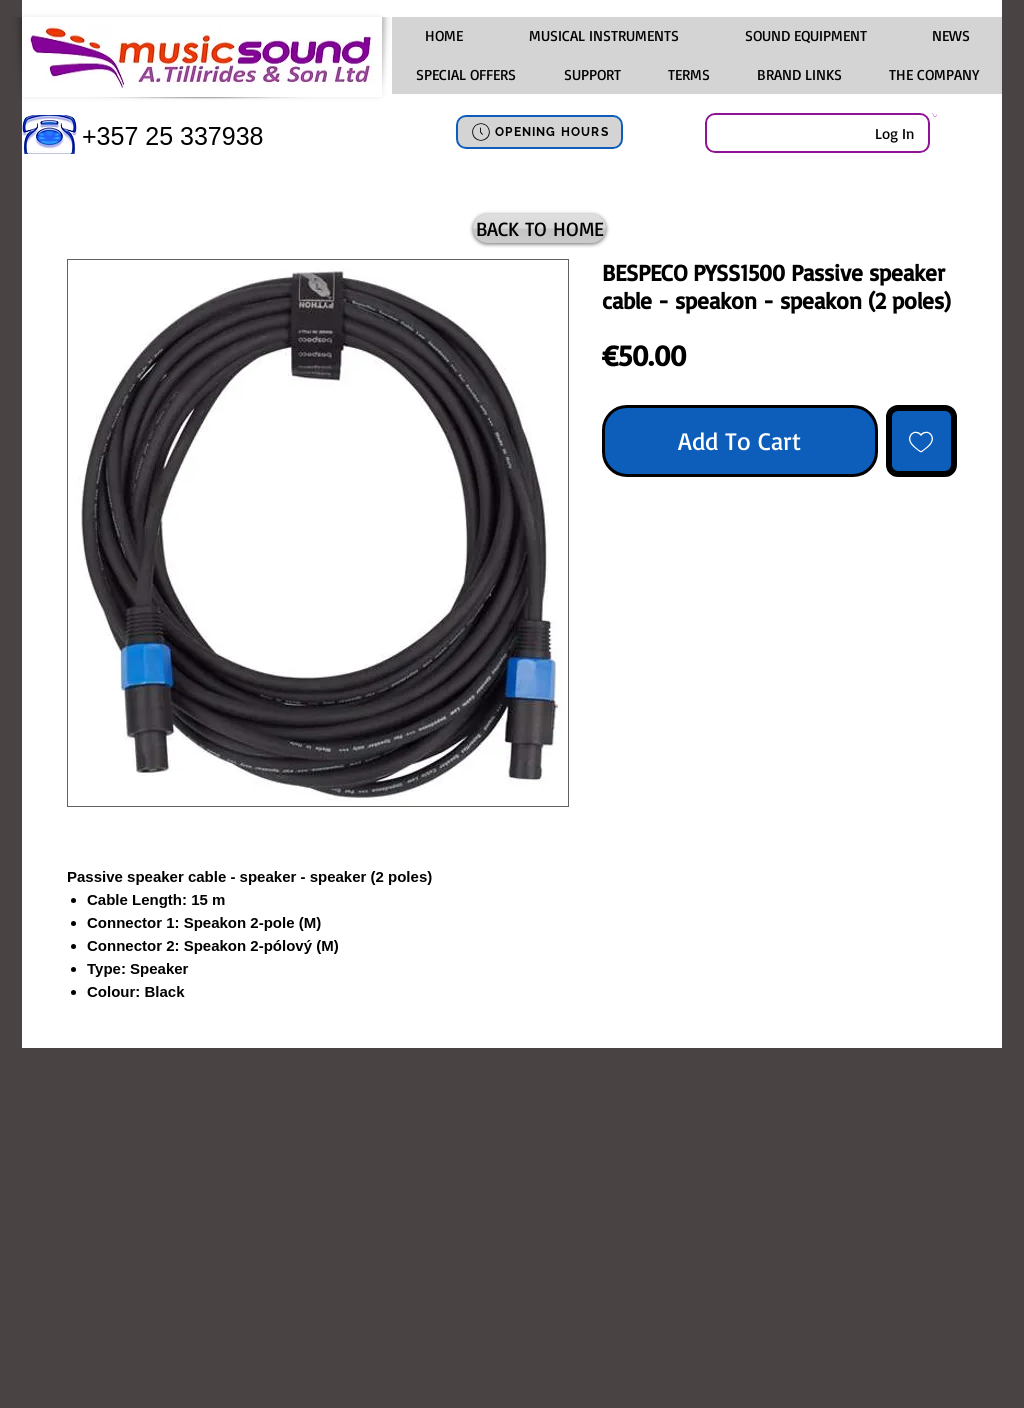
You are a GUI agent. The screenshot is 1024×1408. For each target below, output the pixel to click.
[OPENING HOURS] (539, 132)
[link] (934, 115)
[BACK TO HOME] (539, 228)
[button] (603, 36)
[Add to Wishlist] (922, 441)
